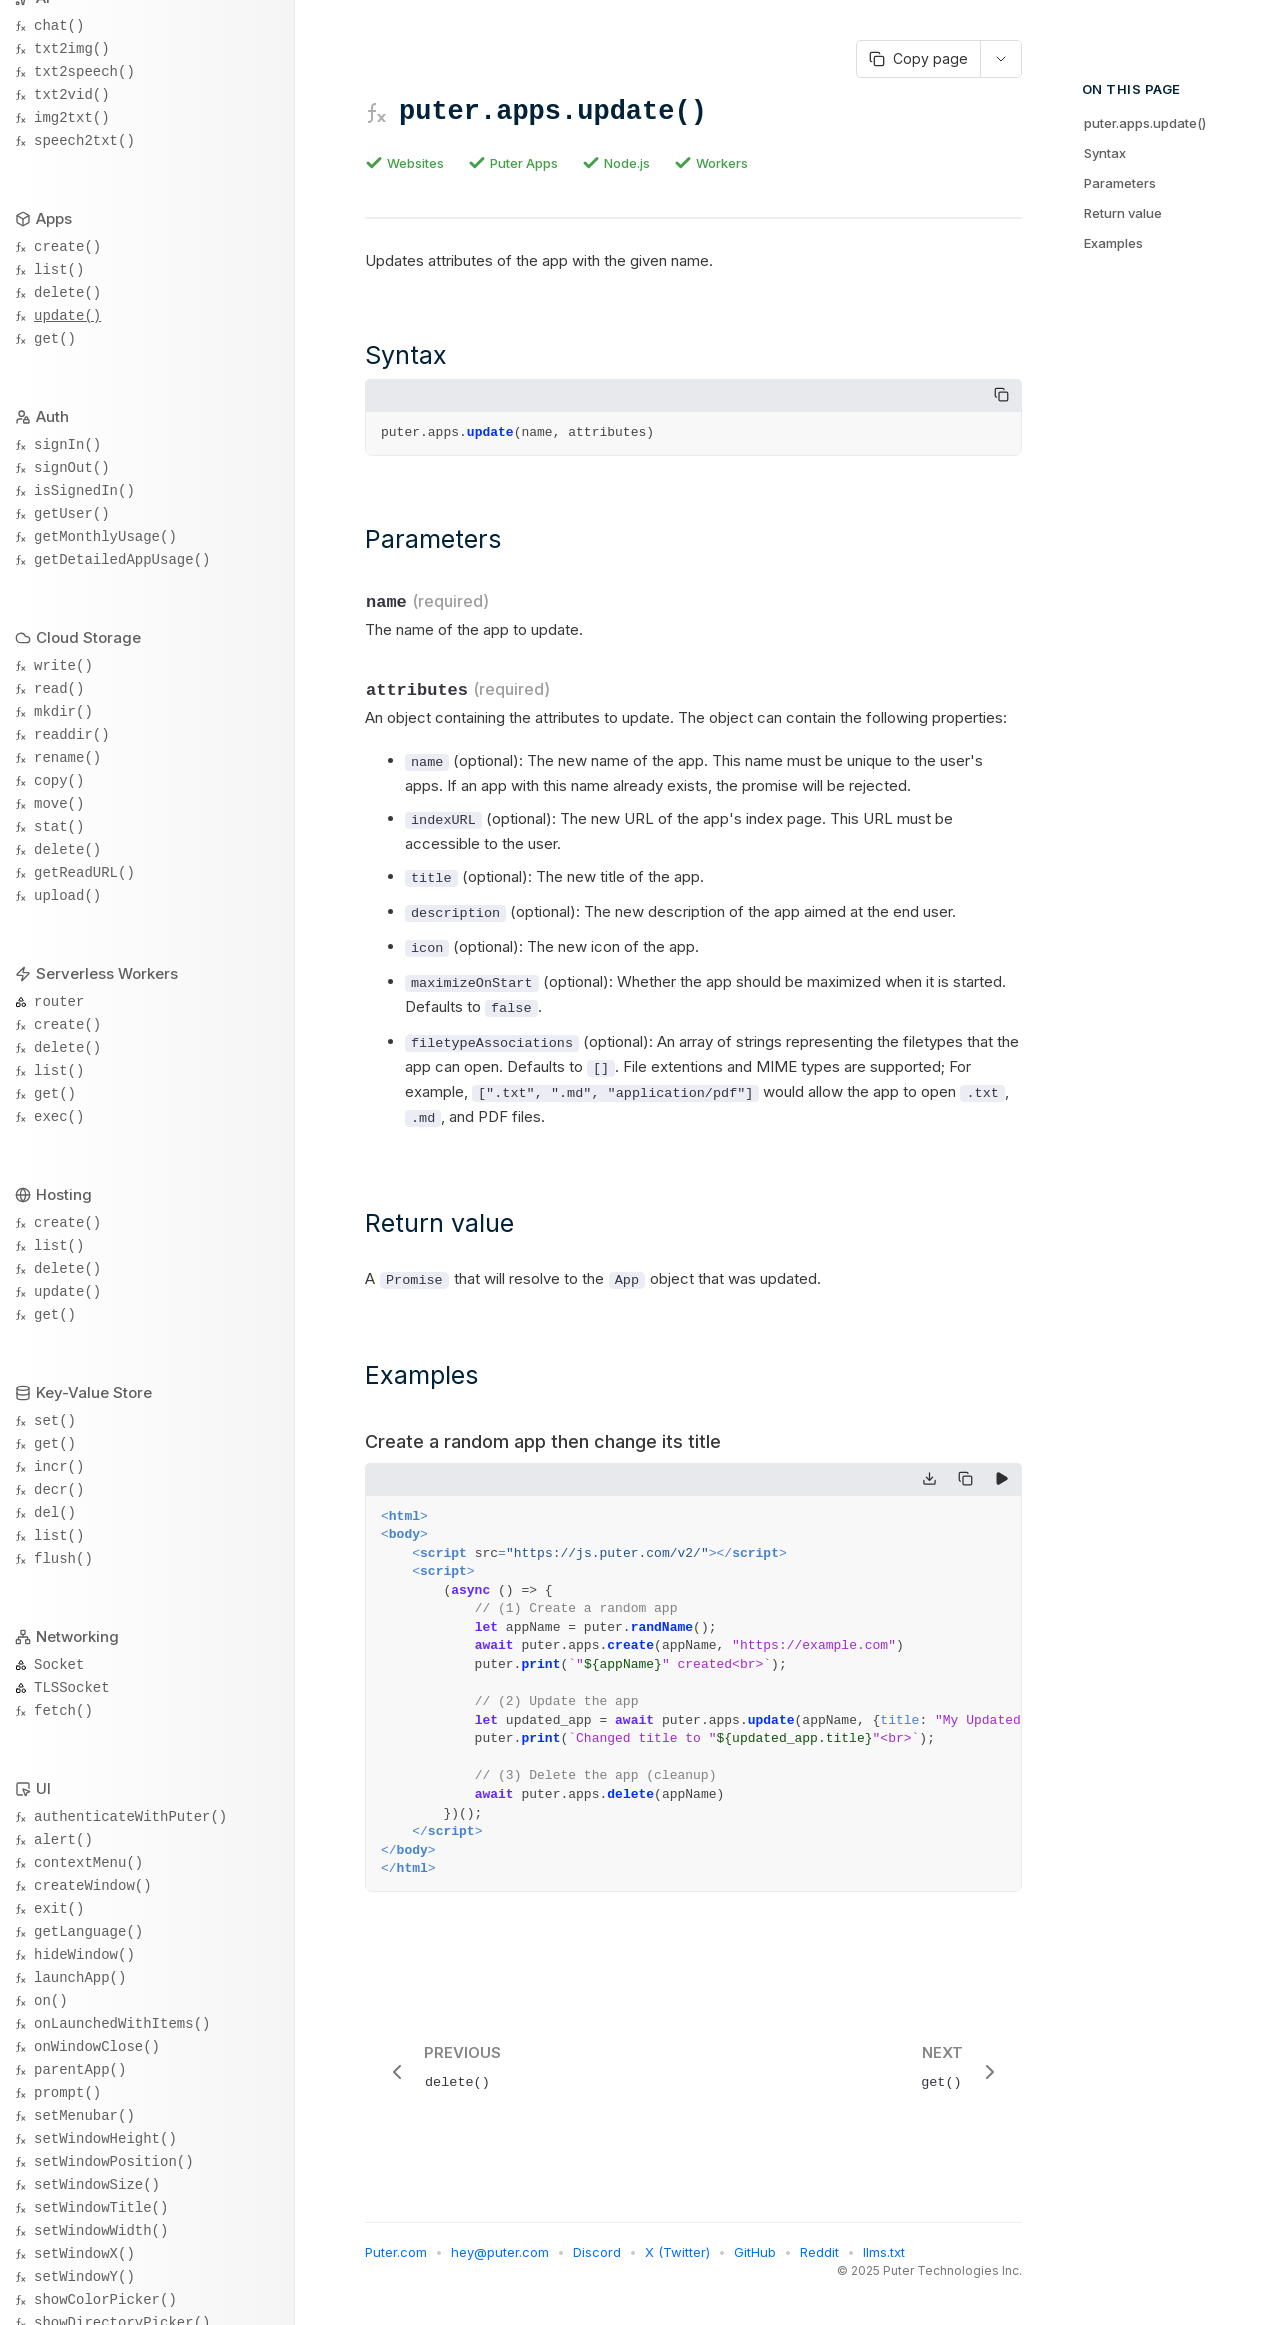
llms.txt (884, 2258)
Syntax (1105, 153)
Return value (1123, 213)
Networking (77, 1636)
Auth (52, 416)
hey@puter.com (500, 2258)
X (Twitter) (677, 2258)
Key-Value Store (94, 1392)
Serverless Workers (107, 973)
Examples (1113, 243)
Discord (597, 2258)
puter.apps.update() (1145, 123)
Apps (54, 218)
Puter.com (396, 2258)
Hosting (64, 1194)
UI (43, 1788)
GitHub (755, 2258)
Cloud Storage (88, 637)
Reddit (819, 2258)
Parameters (1120, 183)
